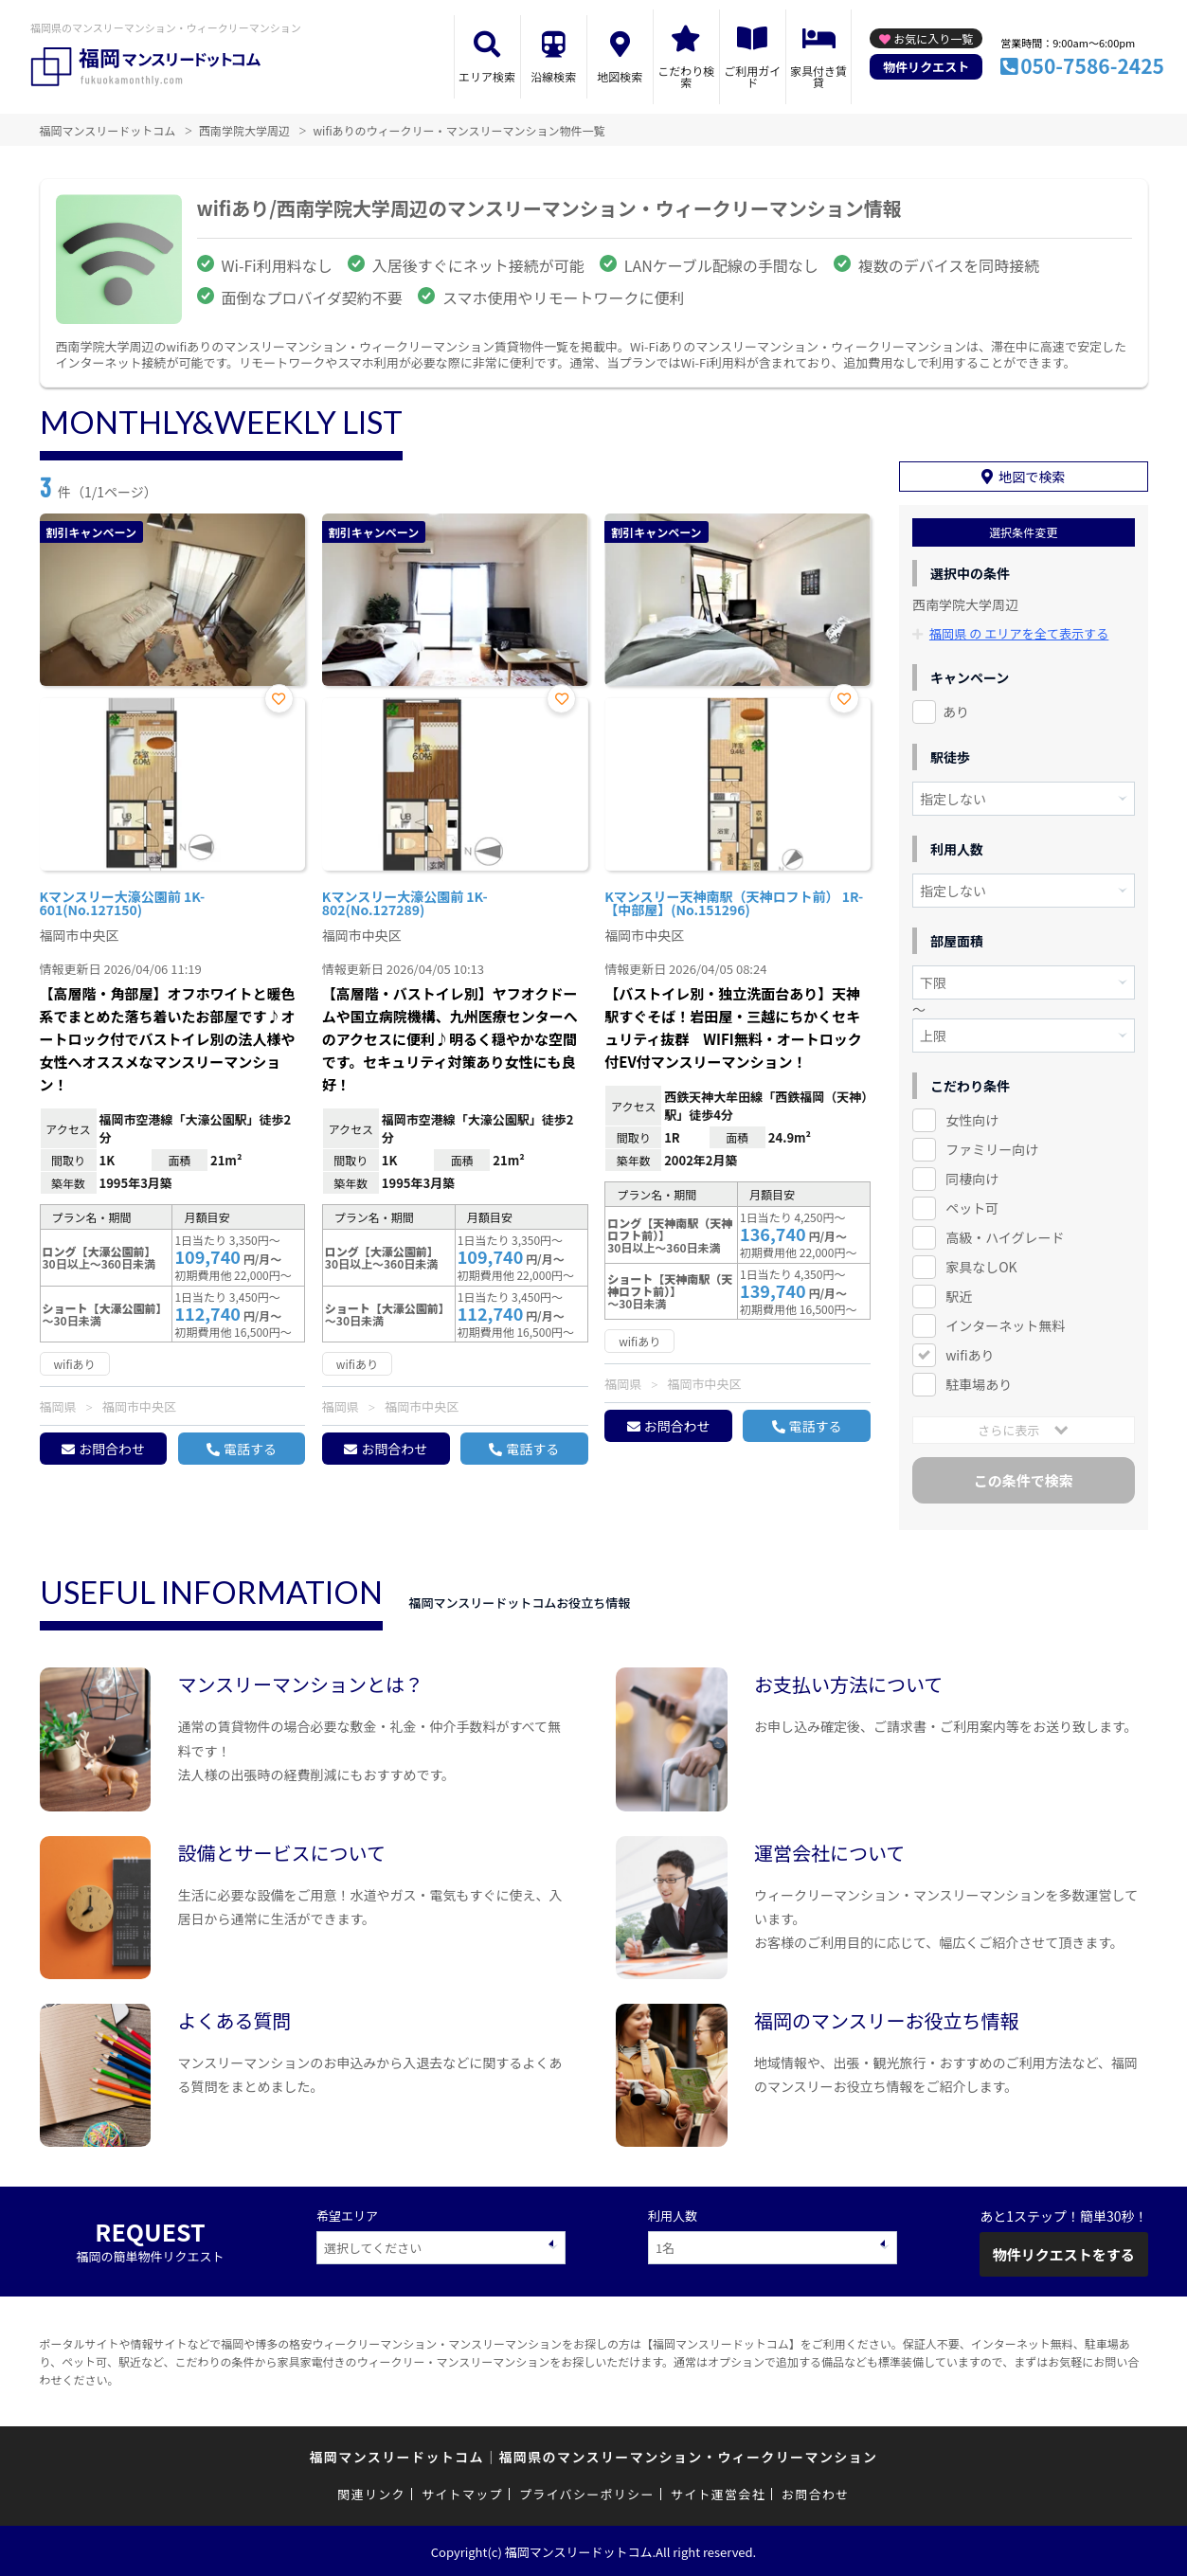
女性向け (971, 1118)
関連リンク (371, 2493)
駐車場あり (978, 1382)
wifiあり (969, 1352)
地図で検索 (1031, 475)
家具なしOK (980, 1264)
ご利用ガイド (752, 76)
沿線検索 (553, 76)
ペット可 (971, 1206)
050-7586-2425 (1092, 65)
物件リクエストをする (1064, 2252)
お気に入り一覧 (933, 38)
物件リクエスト (926, 67)
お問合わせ (112, 1448)
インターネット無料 (1005, 1323)
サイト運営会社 (718, 2493)
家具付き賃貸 (818, 76)
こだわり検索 (685, 76)
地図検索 (619, 76)
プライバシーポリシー (587, 2493)
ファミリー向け (991, 1147)
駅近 (958, 1294)
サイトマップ (462, 2493)
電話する (250, 1448)
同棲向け (971, 1176)
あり (956, 710)
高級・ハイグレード (1004, 1235)
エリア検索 (487, 76)
